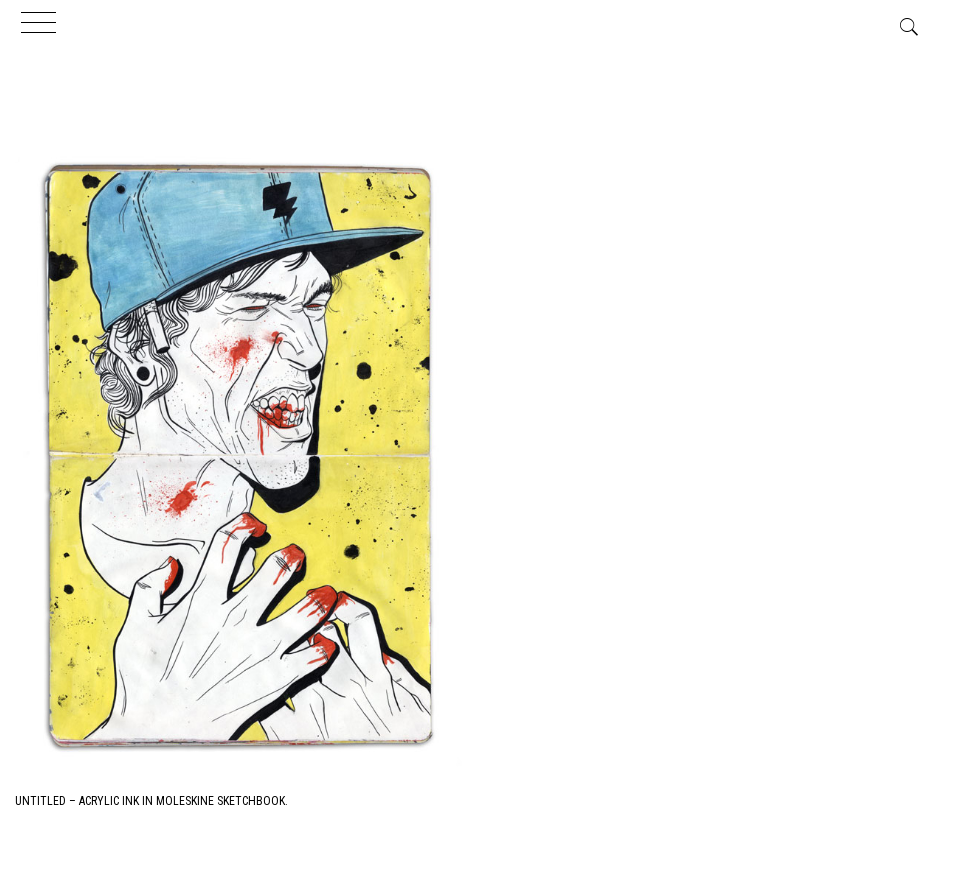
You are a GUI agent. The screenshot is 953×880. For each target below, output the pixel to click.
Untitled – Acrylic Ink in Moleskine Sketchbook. (151, 801)
